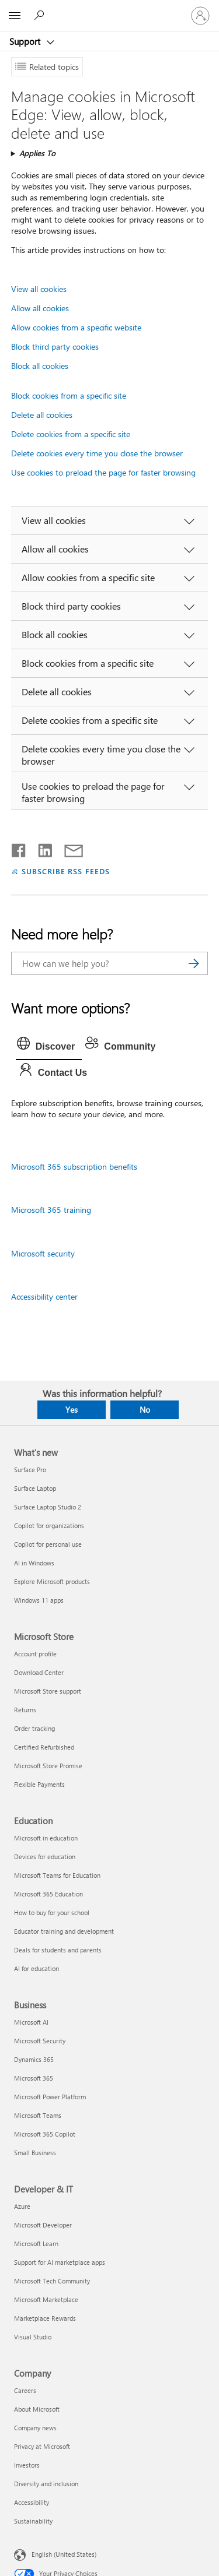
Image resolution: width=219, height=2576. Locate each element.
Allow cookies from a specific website (76, 327)
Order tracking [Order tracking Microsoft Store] (34, 1728)
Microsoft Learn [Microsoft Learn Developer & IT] (36, 2243)
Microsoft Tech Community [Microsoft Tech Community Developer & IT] (52, 2280)
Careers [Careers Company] (25, 2390)
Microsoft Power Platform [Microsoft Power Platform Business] (50, 2096)
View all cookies (39, 288)
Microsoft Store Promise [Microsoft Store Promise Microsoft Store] (48, 1765)
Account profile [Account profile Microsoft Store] (35, 1653)
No (145, 1409)
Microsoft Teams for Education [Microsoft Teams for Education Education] (57, 1875)
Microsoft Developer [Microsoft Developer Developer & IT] (43, 2224)
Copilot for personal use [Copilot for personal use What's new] (48, 1544)
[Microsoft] (109, 9)
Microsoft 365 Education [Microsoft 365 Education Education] (48, 1893)
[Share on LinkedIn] (40, 848)
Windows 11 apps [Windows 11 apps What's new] (39, 1600)
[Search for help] (41, 15)
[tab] (49, 1046)
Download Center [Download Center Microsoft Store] (39, 1672)
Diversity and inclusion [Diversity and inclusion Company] (46, 2483)
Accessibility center (44, 1296)
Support (26, 41)
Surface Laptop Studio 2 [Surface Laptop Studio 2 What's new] (47, 1506)
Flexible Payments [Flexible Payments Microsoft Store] (39, 1784)
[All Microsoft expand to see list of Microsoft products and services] (15, 16)
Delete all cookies (41, 414)
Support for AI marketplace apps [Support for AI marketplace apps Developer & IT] (59, 2262)
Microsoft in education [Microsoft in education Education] (46, 1838)
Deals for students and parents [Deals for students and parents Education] (58, 1949)
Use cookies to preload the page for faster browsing (103, 472)
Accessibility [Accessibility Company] (31, 2502)
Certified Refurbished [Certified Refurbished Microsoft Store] (44, 1747)
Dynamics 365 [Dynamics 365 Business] (34, 2059)
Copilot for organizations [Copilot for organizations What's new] (49, 1525)
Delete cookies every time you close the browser (97, 453)
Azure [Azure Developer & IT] (22, 2206)
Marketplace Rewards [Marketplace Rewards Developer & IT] (45, 2318)
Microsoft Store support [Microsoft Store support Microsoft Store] (47, 1691)
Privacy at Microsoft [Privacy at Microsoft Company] (42, 2446)
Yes (71, 1409)
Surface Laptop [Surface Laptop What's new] (35, 1488)
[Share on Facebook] (19, 848)
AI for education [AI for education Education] (36, 1968)
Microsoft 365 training (51, 1209)
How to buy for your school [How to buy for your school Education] (51, 1912)
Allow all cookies (40, 308)
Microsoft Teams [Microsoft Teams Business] (37, 2115)
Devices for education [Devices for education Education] (44, 1856)
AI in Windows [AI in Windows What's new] (34, 1562)
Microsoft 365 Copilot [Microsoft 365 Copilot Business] (44, 2134)
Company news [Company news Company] (35, 2427)
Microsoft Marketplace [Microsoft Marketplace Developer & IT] (46, 2299)
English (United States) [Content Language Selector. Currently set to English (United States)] (64, 2554)
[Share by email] (68, 848)
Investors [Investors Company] (27, 2465)
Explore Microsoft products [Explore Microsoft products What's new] (52, 1581)
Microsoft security (43, 1253)
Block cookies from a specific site (68, 395)
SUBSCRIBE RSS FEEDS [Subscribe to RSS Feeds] (66, 871)
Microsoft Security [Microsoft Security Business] (39, 2040)
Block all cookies (39, 365)
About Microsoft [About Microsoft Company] (37, 2409)
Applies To (37, 153)
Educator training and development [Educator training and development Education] (64, 1931)
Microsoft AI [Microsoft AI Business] (31, 2022)
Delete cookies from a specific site (70, 433)
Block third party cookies (55, 346)
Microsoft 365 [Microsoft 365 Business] (33, 2078)
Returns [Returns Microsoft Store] (25, 1709)
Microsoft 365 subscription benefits (74, 1166)
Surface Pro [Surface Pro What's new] (30, 1469)
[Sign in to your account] (200, 16)
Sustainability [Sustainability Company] (33, 2521)
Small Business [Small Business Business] (35, 2152)
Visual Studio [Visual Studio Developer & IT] (32, 2336)
